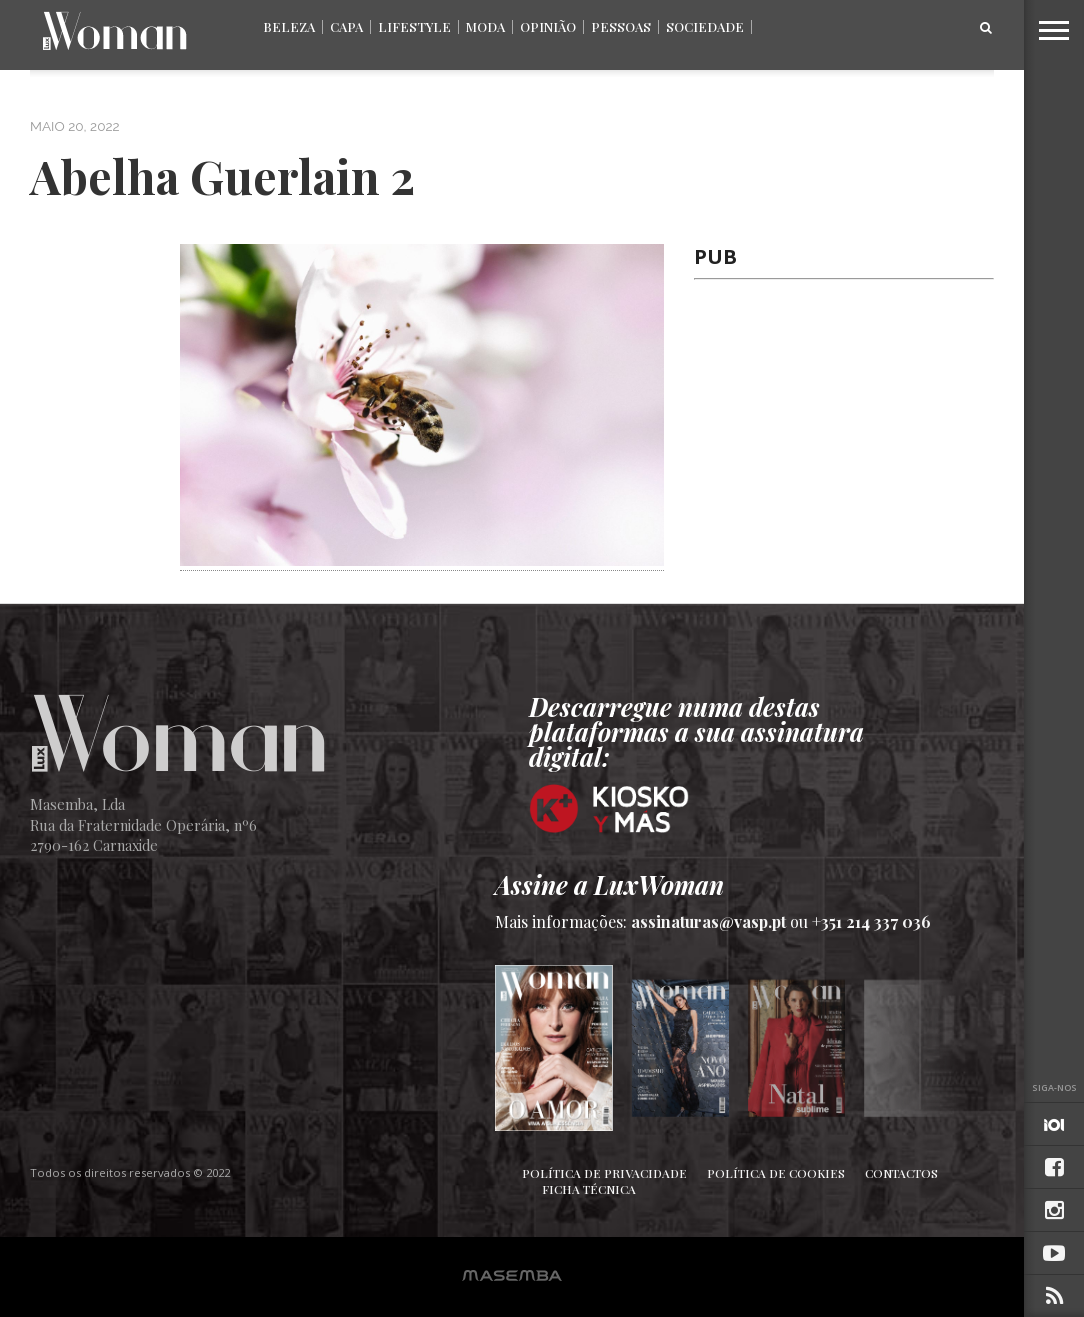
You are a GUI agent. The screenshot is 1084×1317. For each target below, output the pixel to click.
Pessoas (621, 26)
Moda (485, 26)
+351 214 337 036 (871, 921)
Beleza (289, 26)
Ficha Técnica (589, 1189)
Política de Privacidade (604, 1173)
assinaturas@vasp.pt (708, 921)
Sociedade (705, 26)
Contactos (901, 1173)
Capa (346, 26)
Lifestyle (414, 26)
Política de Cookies (776, 1173)
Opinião (548, 26)
